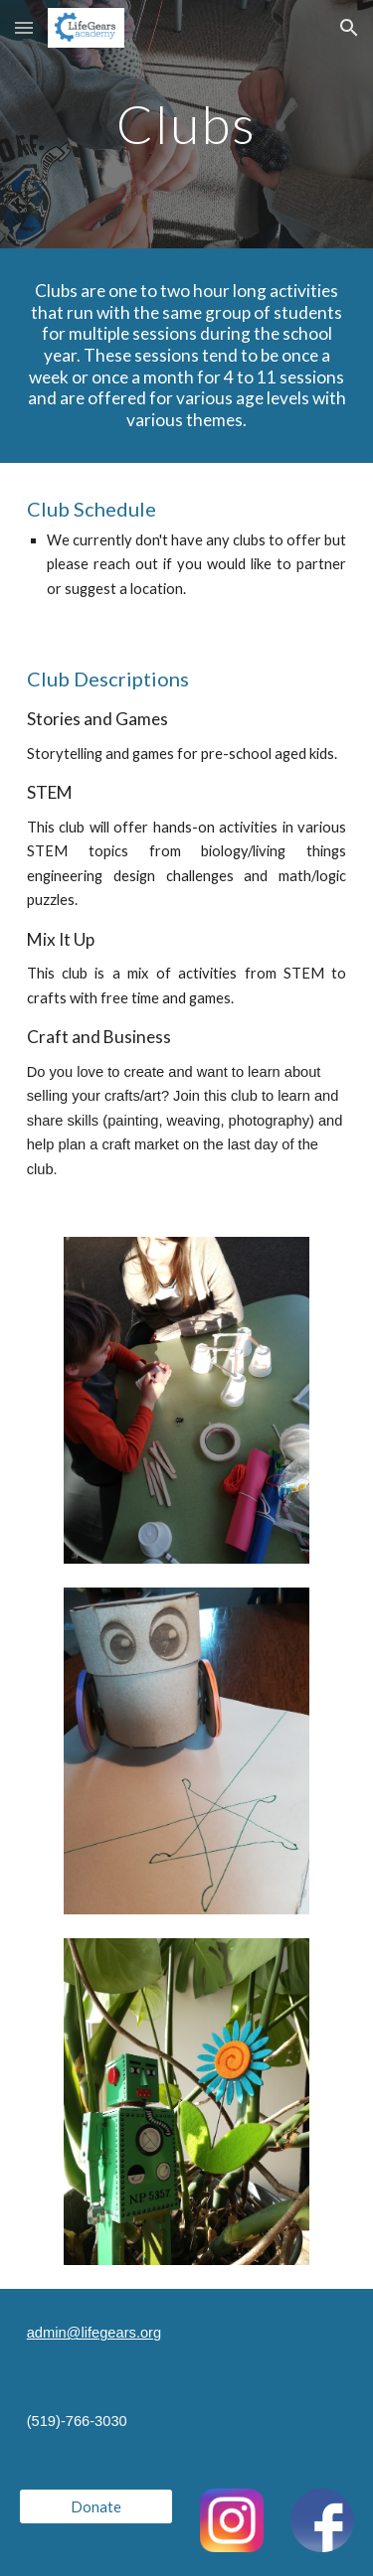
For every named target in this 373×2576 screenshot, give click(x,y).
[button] (24, 27)
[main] (187, 123)
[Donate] (96, 2506)
